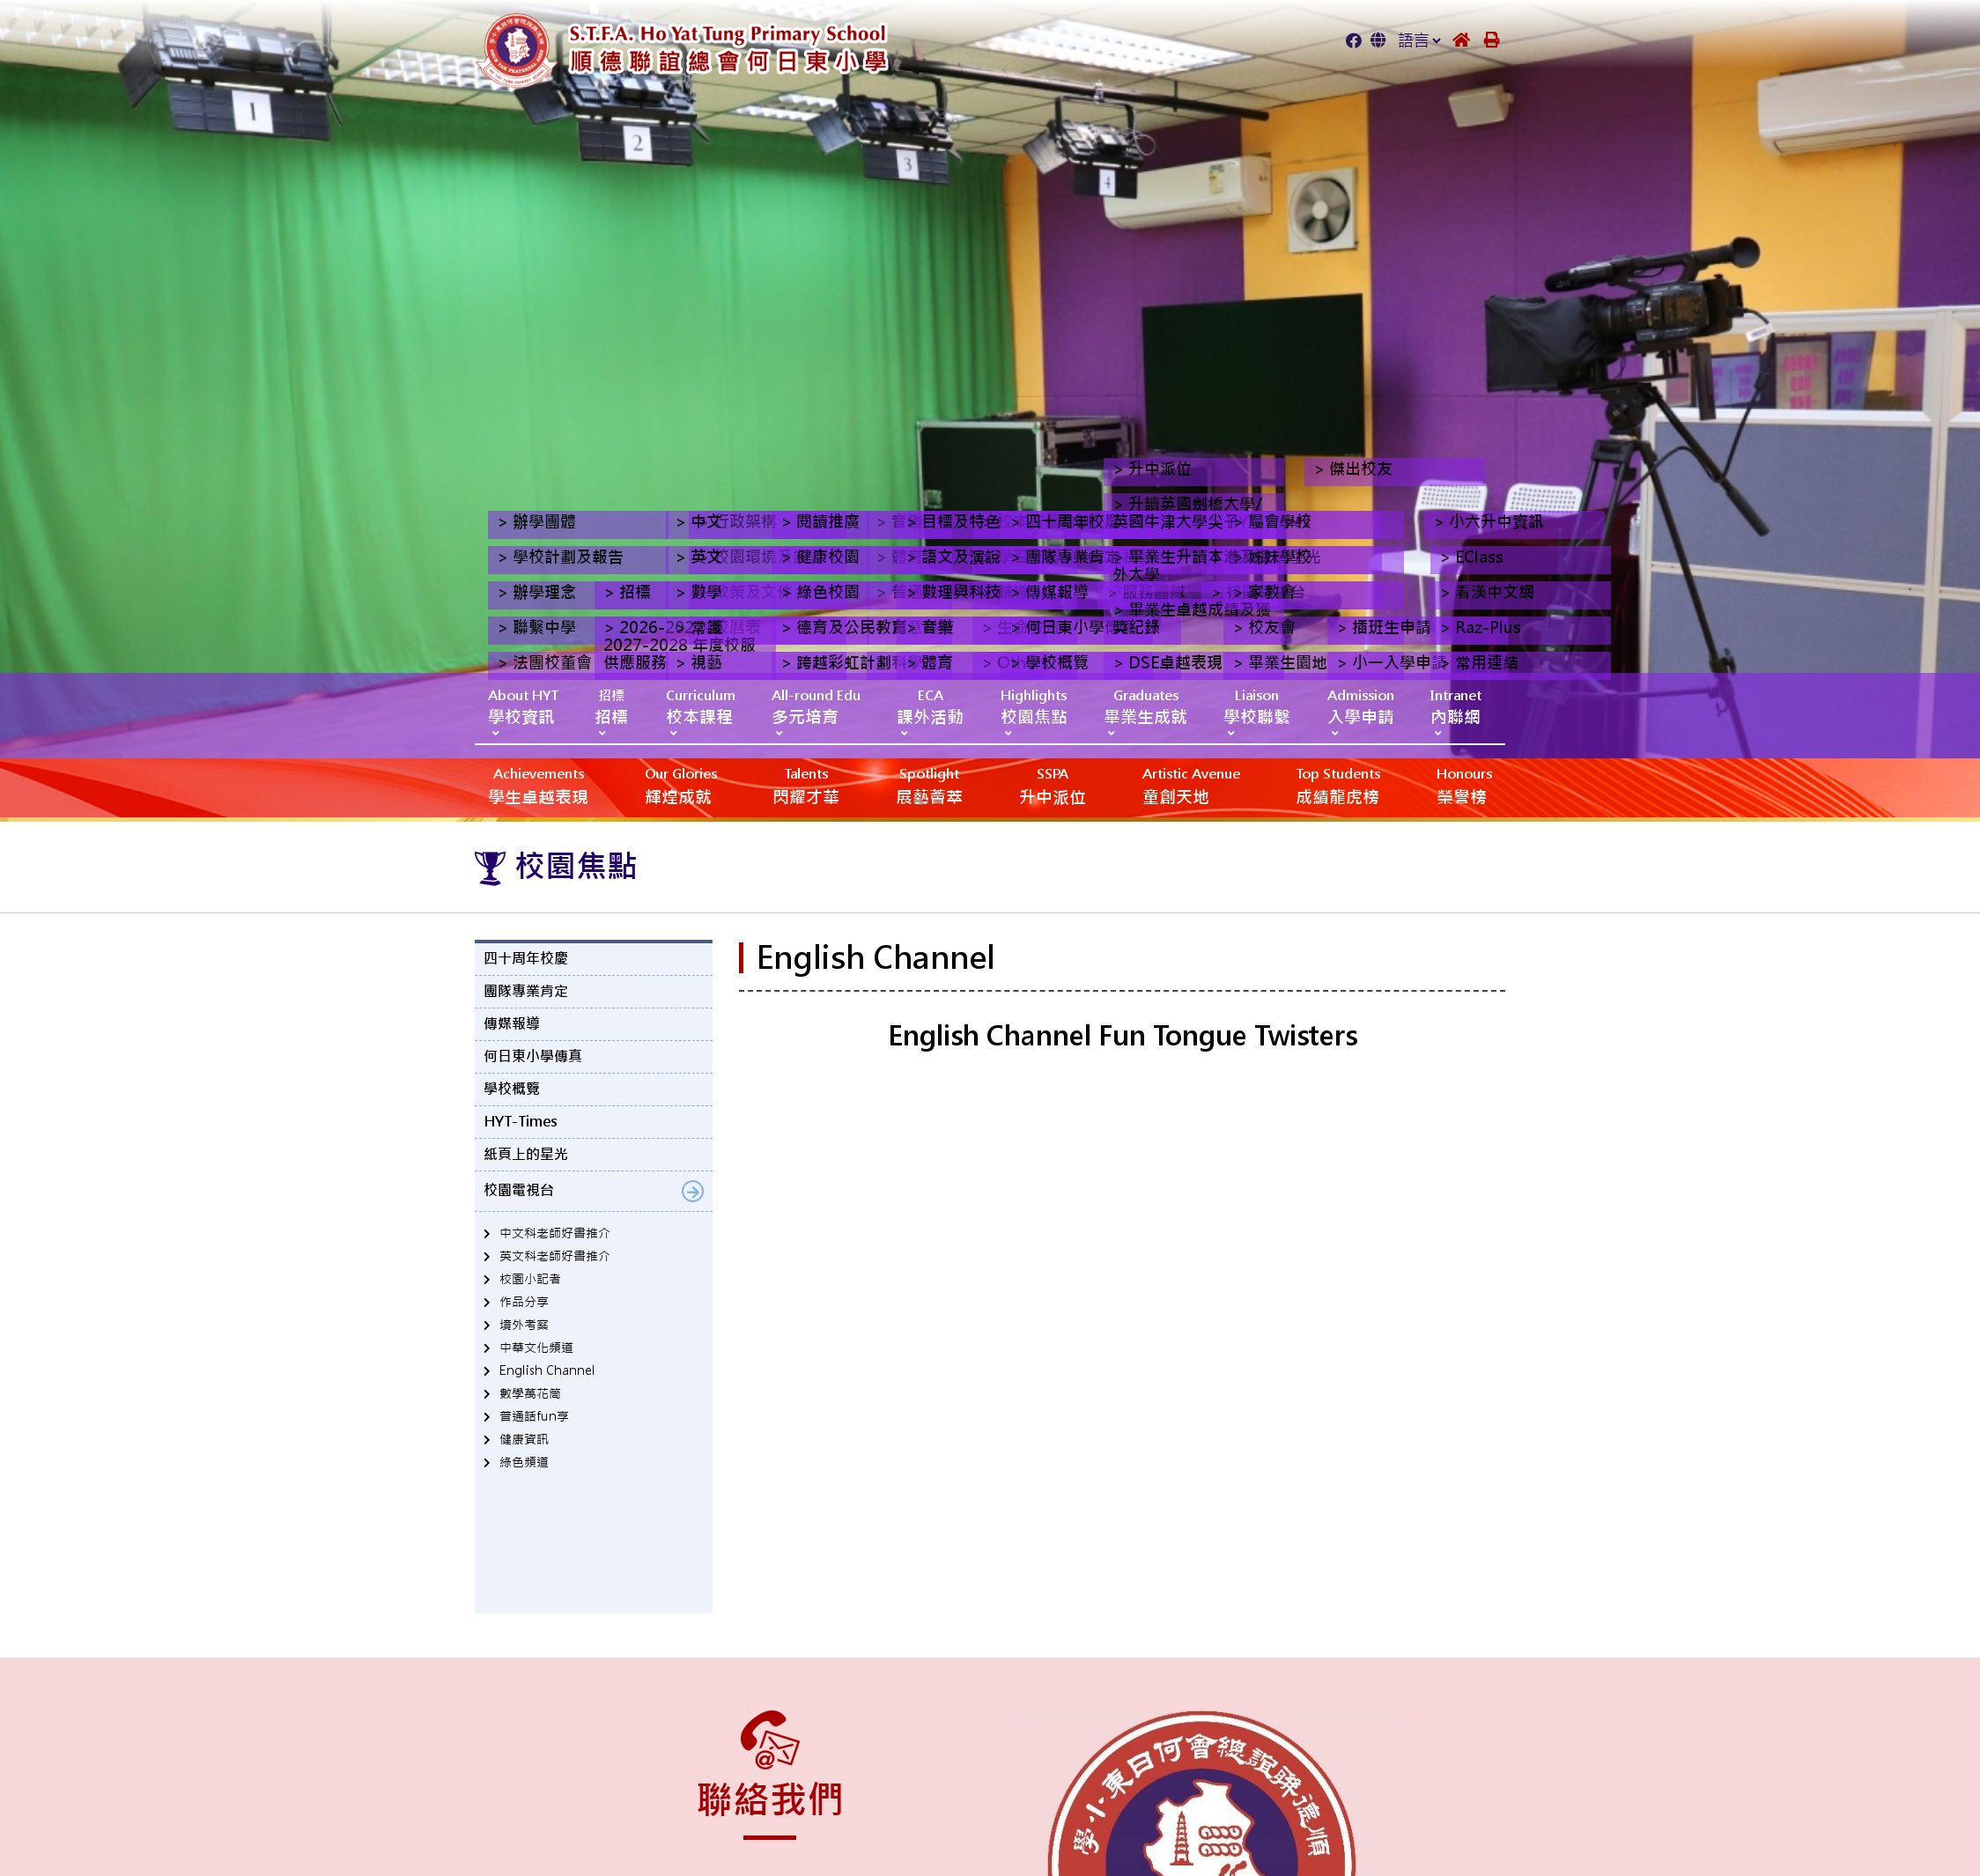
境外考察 (524, 1325)
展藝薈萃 (929, 785)
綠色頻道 (524, 1462)
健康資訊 (524, 1439)
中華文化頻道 (536, 1347)
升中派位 (1052, 785)
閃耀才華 (805, 785)
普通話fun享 (534, 1416)
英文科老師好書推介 (554, 1256)
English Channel (547, 1370)
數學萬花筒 (530, 1393)
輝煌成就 (681, 785)
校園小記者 (530, 1279)
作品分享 (524, 1302)
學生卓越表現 (538, 785)
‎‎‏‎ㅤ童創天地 (1191, 785)
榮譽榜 (1464, 785)
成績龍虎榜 (1338, 785)
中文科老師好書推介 (554, 1233)
